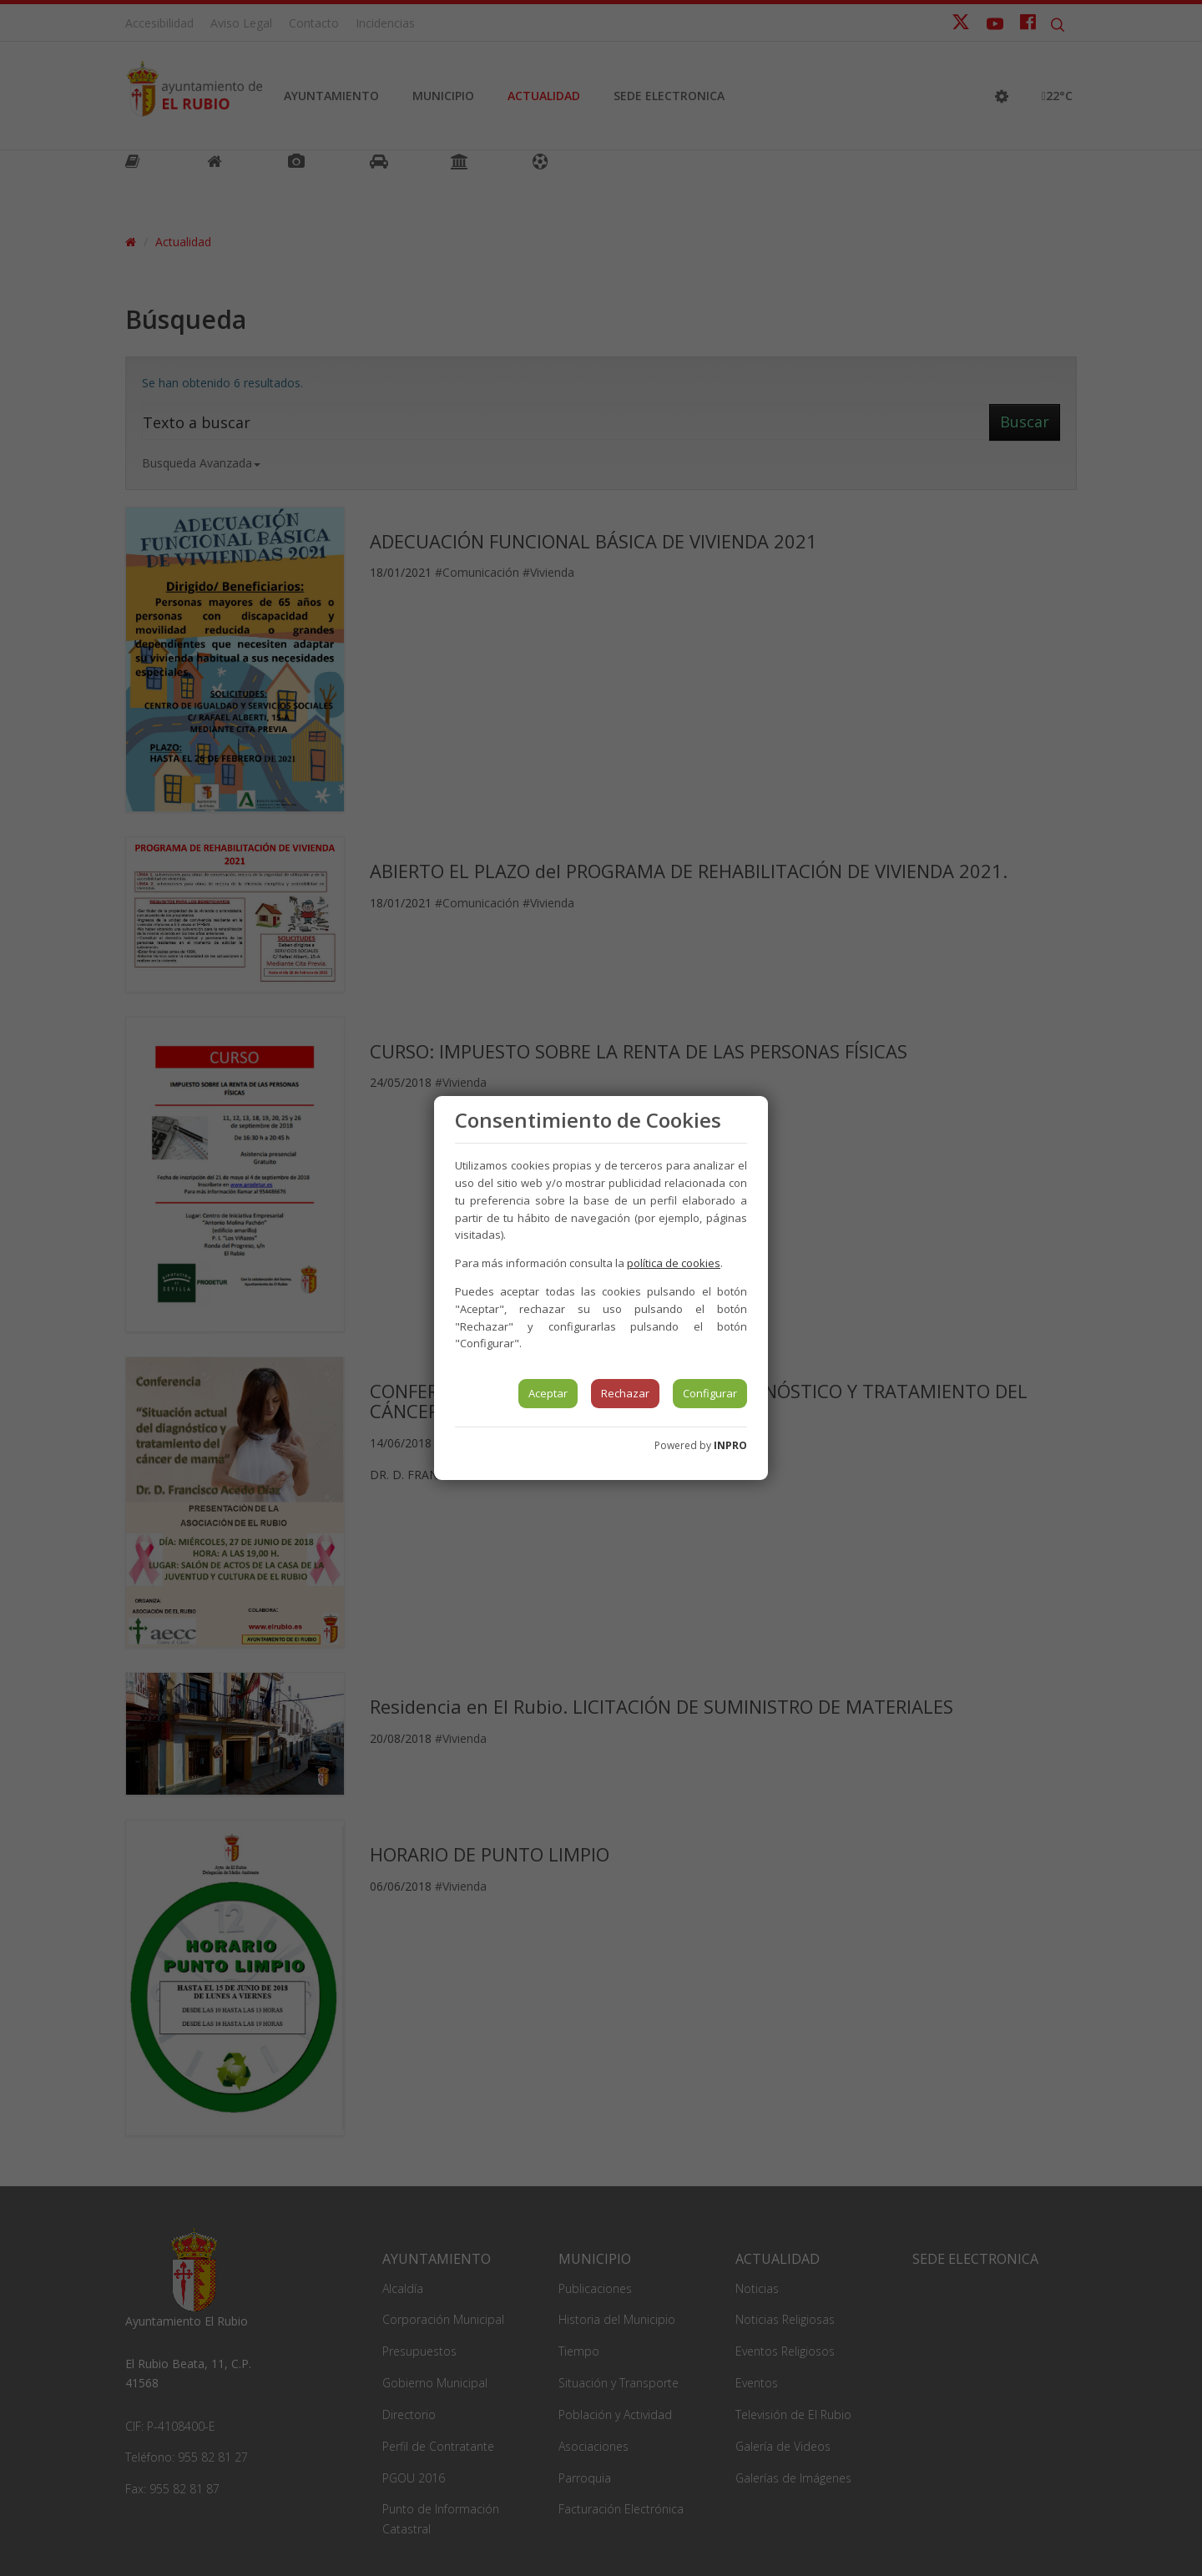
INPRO (730, 1445)
